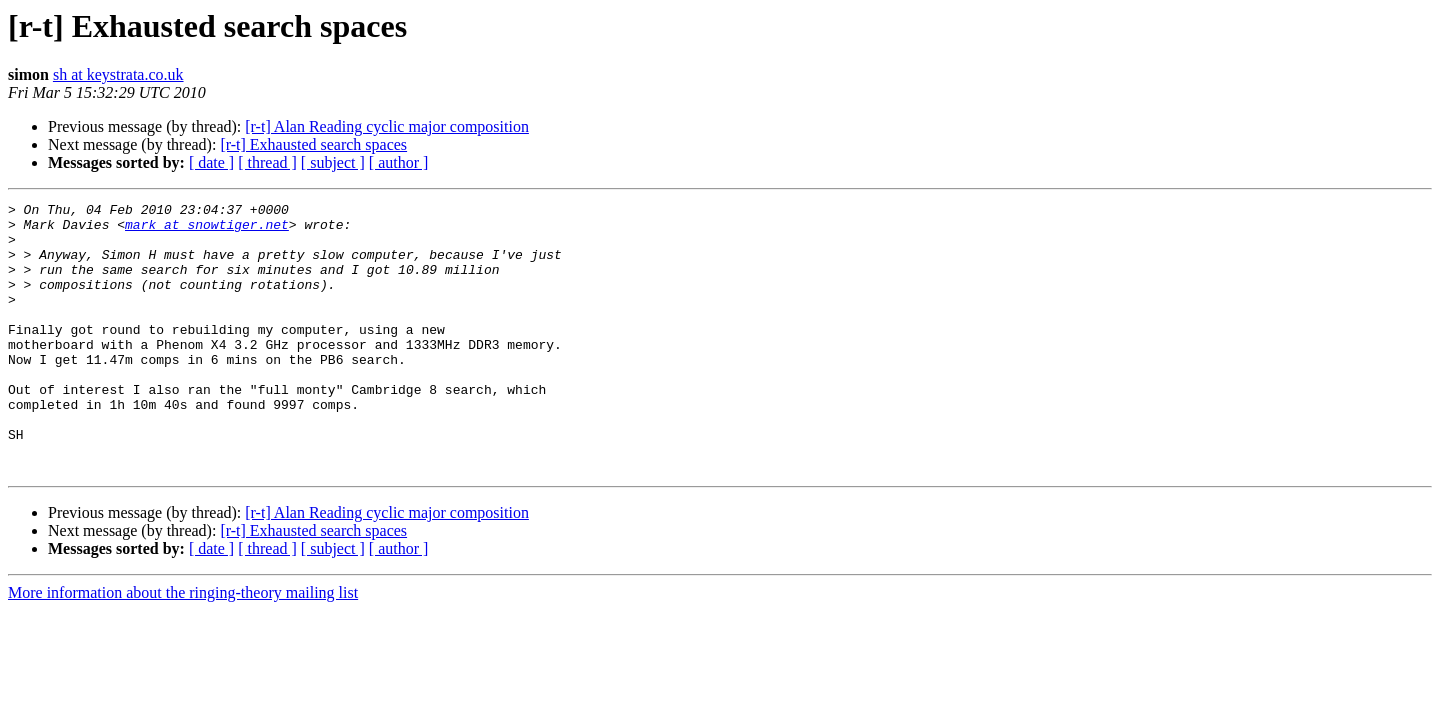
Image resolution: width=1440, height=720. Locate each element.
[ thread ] (267, 162)
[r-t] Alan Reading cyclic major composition (387, 126)
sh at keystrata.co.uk (118, 74)
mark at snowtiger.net (207, 230)
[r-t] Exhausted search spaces (313, 144)
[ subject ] (333, 162)
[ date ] (211, 162)
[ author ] (399, 162)
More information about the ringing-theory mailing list (183, 646)
